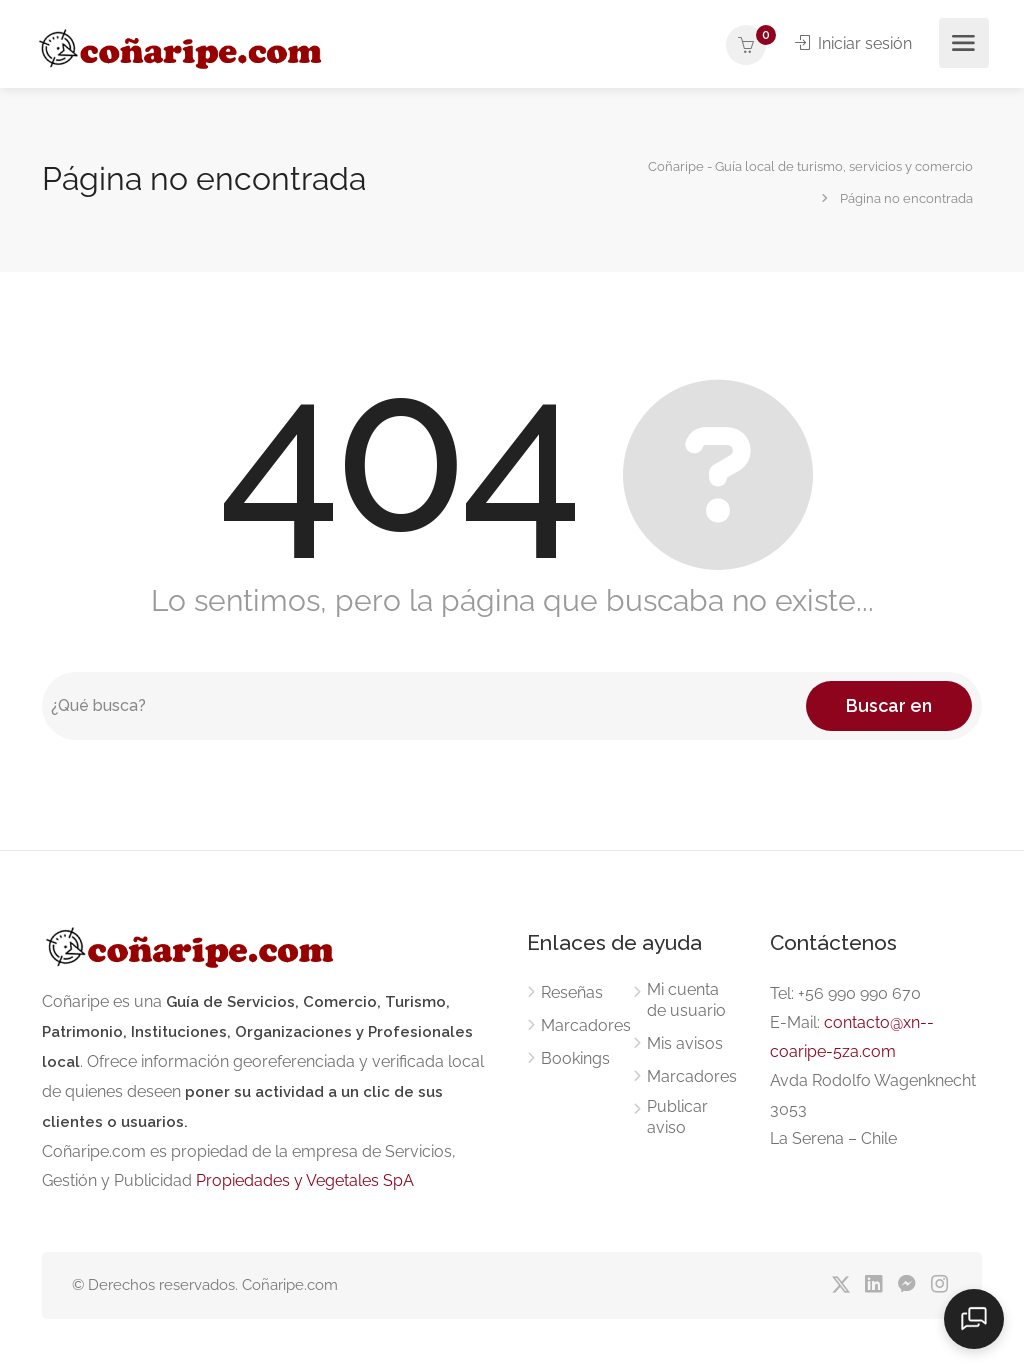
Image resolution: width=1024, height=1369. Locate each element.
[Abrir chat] (974, 1319)
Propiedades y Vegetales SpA (305, 1180)
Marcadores (586, 1025)
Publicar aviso (677, 1117)
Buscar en (889, 705)
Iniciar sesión (853, 43)
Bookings (575, 1058)
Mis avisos (685, 1043)
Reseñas (572, 992)
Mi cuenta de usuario (686, 1000)
